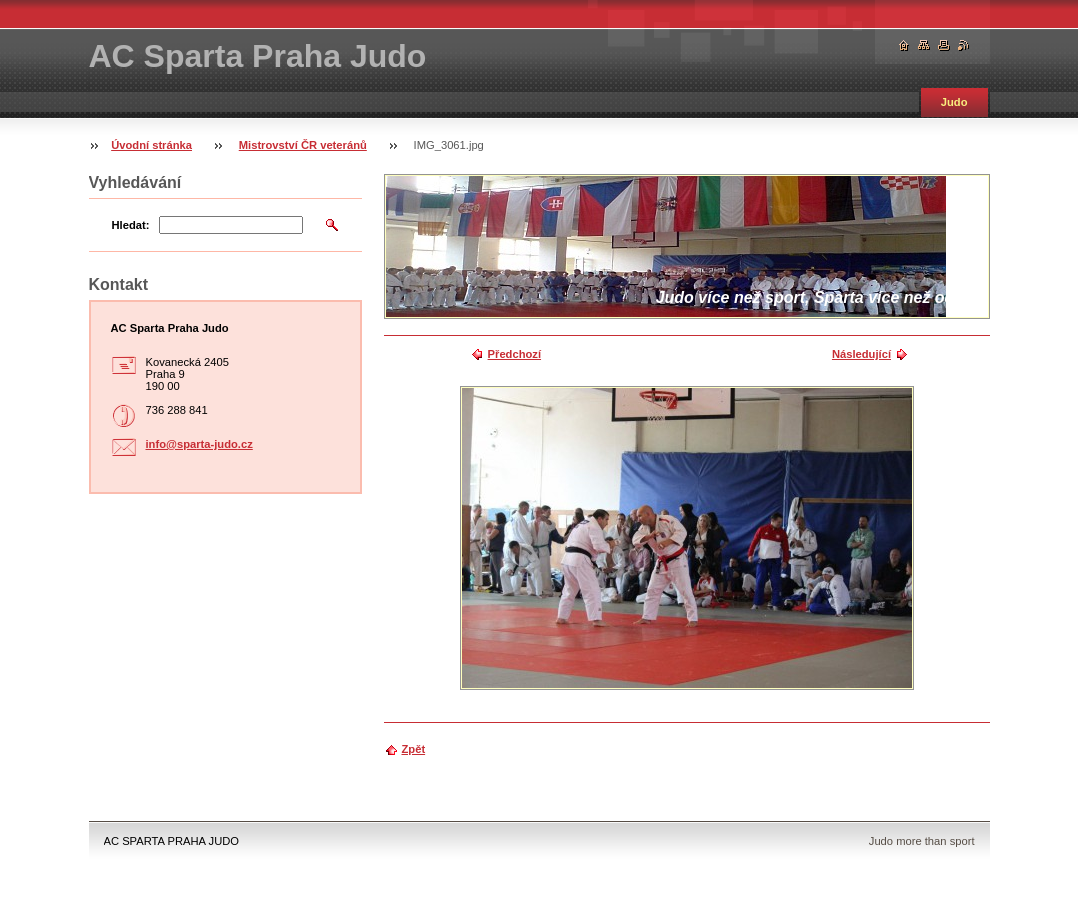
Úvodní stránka (151, 145)
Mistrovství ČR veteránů (303, 145)
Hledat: (131, 225)
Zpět (414, 749)
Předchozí (514, 354)
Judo (954, 102)
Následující (861, 354)
